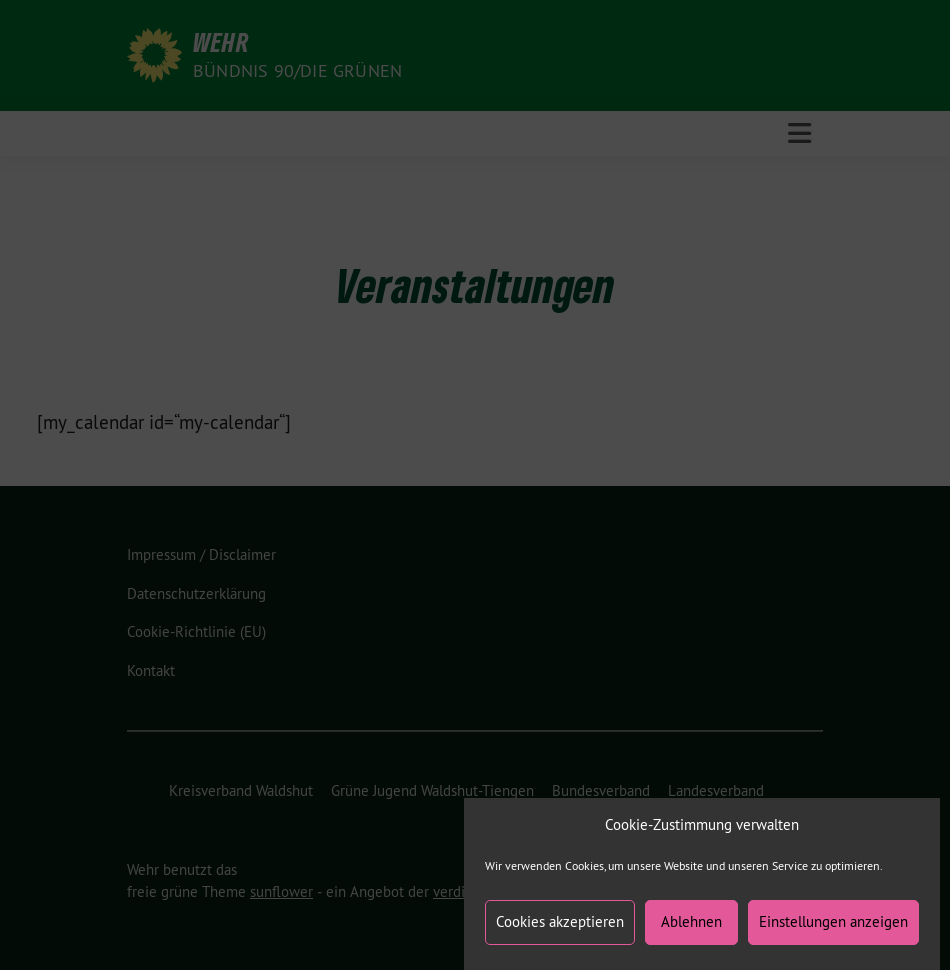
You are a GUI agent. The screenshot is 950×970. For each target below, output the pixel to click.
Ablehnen (691, 929)
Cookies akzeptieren (560, 929)
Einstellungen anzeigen (833, 929)
